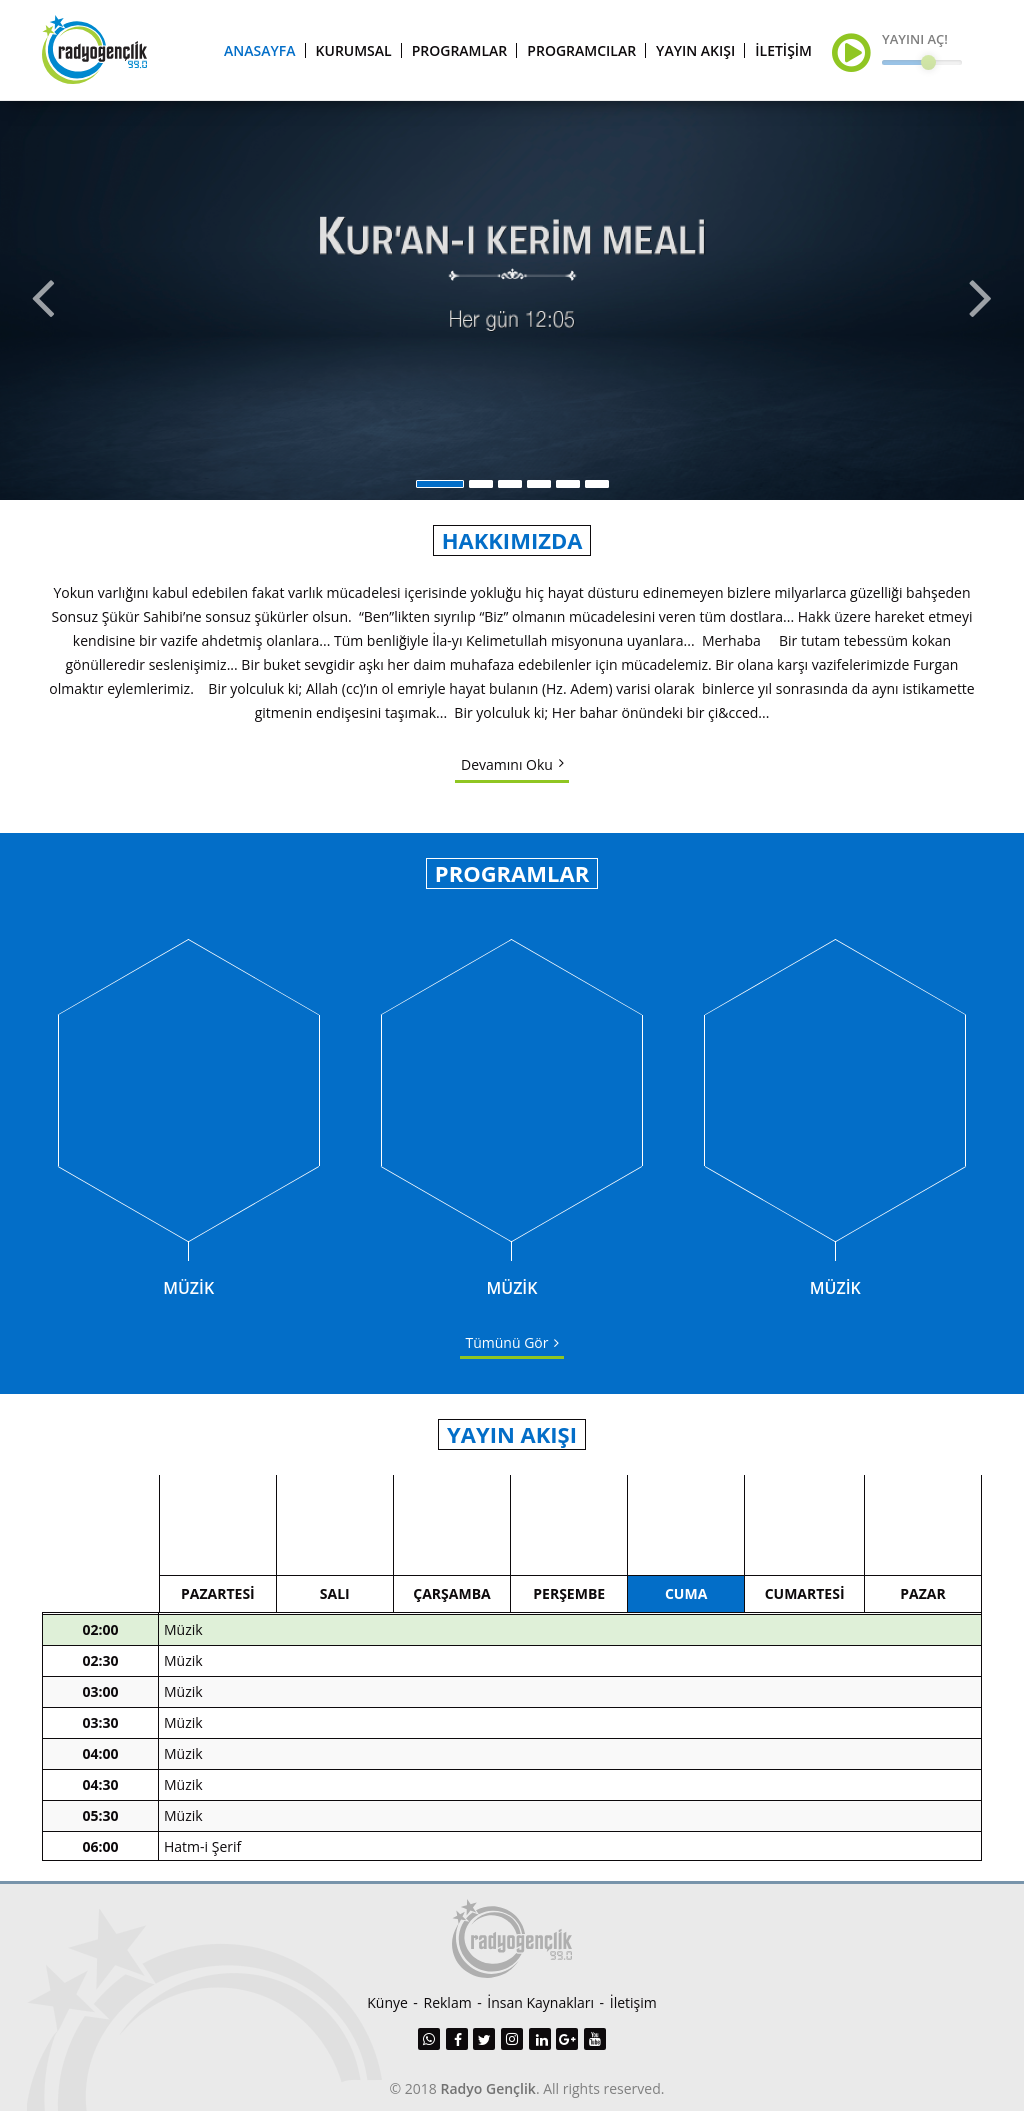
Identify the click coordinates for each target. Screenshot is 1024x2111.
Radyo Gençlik (488, 2088)
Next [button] (983, 300)
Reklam (448, 2002)
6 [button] (597, 484)
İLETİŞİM (783, 50)
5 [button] (568, 484)
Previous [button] (41, 300)
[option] (512, 300)
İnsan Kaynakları (540, 2002)
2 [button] (481, 484)
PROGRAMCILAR (581, 50)
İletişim (633, 2002)
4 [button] (539, 484)
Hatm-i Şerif (202, 1854)
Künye (387, 2002)
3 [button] (510, 484)
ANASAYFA (259, 50)
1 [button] (440, 484)
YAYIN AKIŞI (695, 50)
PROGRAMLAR (460, 50)
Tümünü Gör (507, 1342)
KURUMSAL (354, 50)
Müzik (183, 1637)
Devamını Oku (507, 764)
